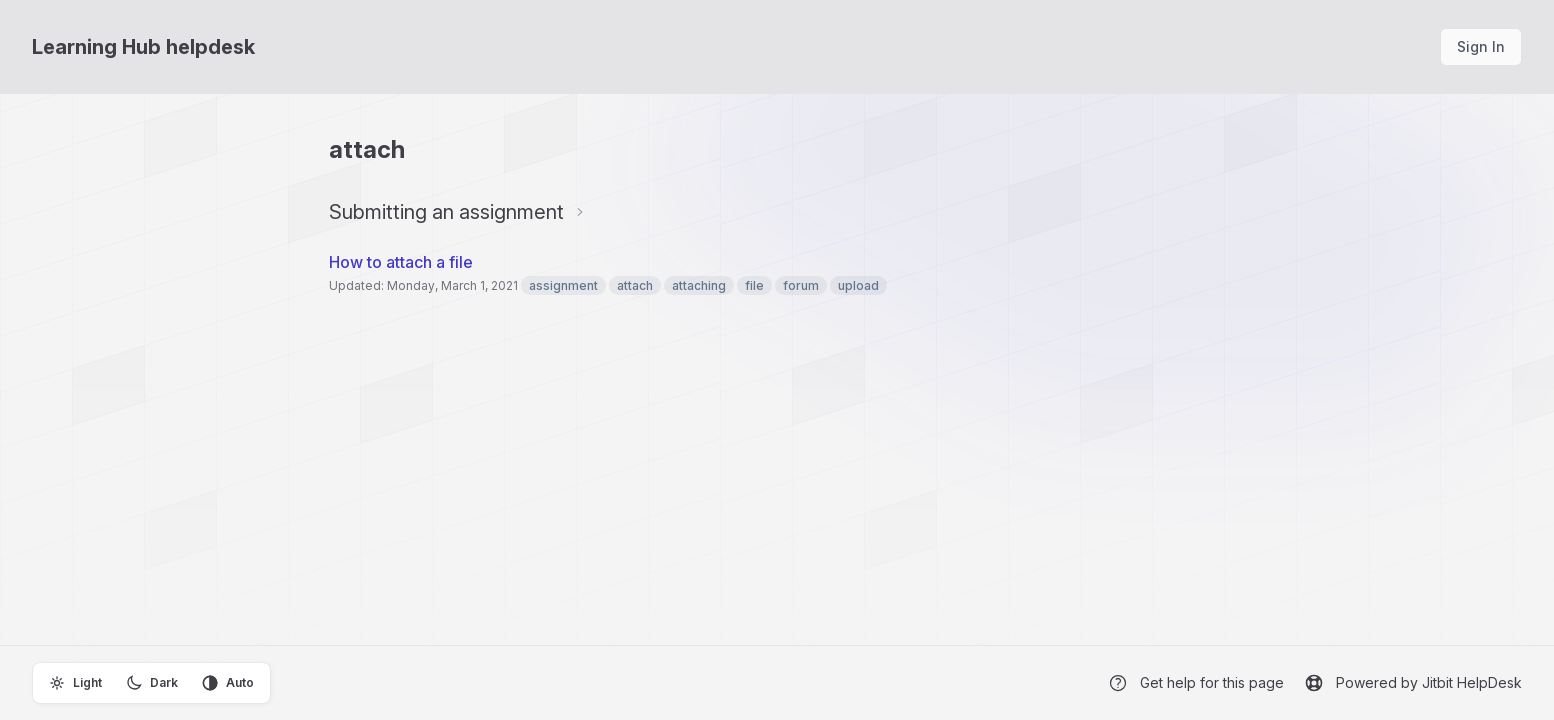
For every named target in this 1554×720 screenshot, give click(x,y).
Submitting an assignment (446, 212)
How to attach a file (401, 262)
